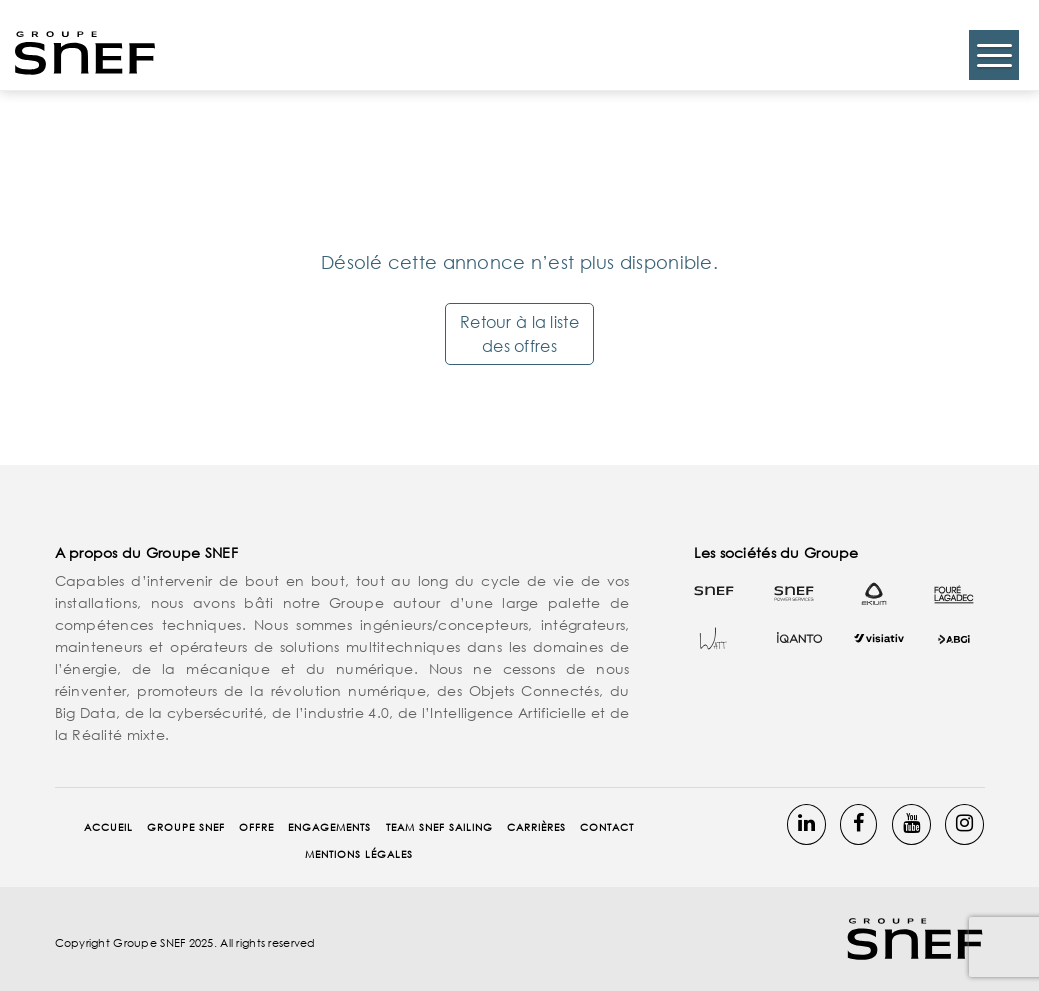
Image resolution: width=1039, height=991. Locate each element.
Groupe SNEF (186, 827)
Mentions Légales (359, 854)
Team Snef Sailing (439, 827)
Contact (607, 827)
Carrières (536, 827)
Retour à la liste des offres (519, 333)
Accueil (108, 827)
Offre (256, 827)
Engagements (329, 827)
